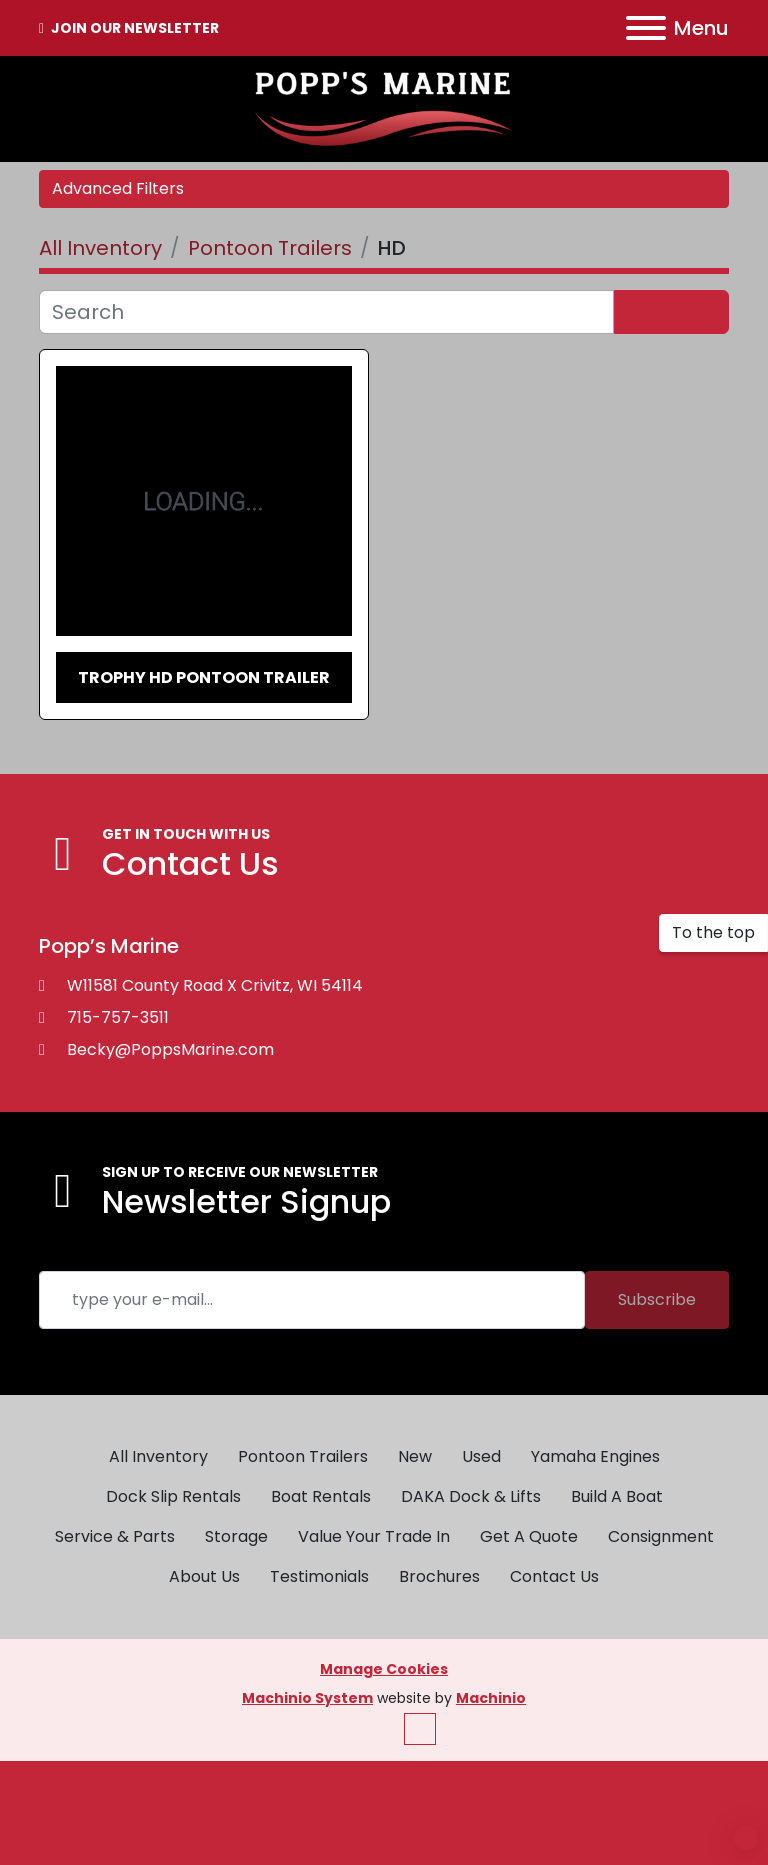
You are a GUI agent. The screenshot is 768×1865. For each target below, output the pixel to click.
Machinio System (307, 1698)
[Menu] (646, 28)
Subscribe (657, 1299)
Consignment (661, 1536)
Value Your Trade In (374, 1536)
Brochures (439, 1576)
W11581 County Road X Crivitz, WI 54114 (215, 985)
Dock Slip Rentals (173, 1496)
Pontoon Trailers (303, 1456)
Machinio (491, 1698)
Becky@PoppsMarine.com (170, 1049)
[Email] (312, 1300)
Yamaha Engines (595, 1456)
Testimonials (319, 1576)
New (415, 1456)
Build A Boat (617, 1496)
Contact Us (554, 1576)
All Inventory (158, 1456)
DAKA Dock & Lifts (471, 1496)
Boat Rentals (321, 1496)
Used (481, 1456)
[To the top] (713, 933)
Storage (236, 1536)
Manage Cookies (384, 1669)
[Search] (326, 312)
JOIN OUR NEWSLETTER (133, 28)
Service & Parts (115, 1536)
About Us (204, 1576)
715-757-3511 (118, 1017)
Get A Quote (529, 1536)
